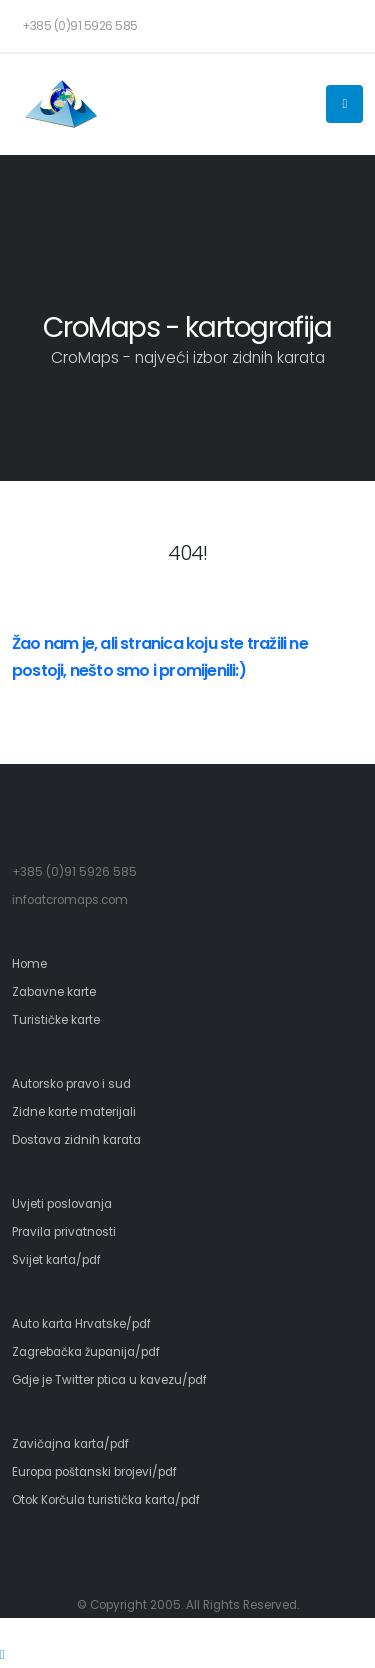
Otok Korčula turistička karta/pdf (106, 1500)
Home (29, 964)
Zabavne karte (54, 992)
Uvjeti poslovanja (62, 1204)
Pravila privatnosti (64, 1232)
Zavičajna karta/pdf (70, 1444)
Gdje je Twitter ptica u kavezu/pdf (109, 1380)
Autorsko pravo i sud (71, 1084)
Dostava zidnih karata (76, 1140)
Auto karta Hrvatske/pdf (81, 1324)
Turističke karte (56, 1020)
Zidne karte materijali (74, 1112)
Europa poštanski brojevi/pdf (94, 1472)
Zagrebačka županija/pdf (86, 1352)
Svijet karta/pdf (56, 1260)
